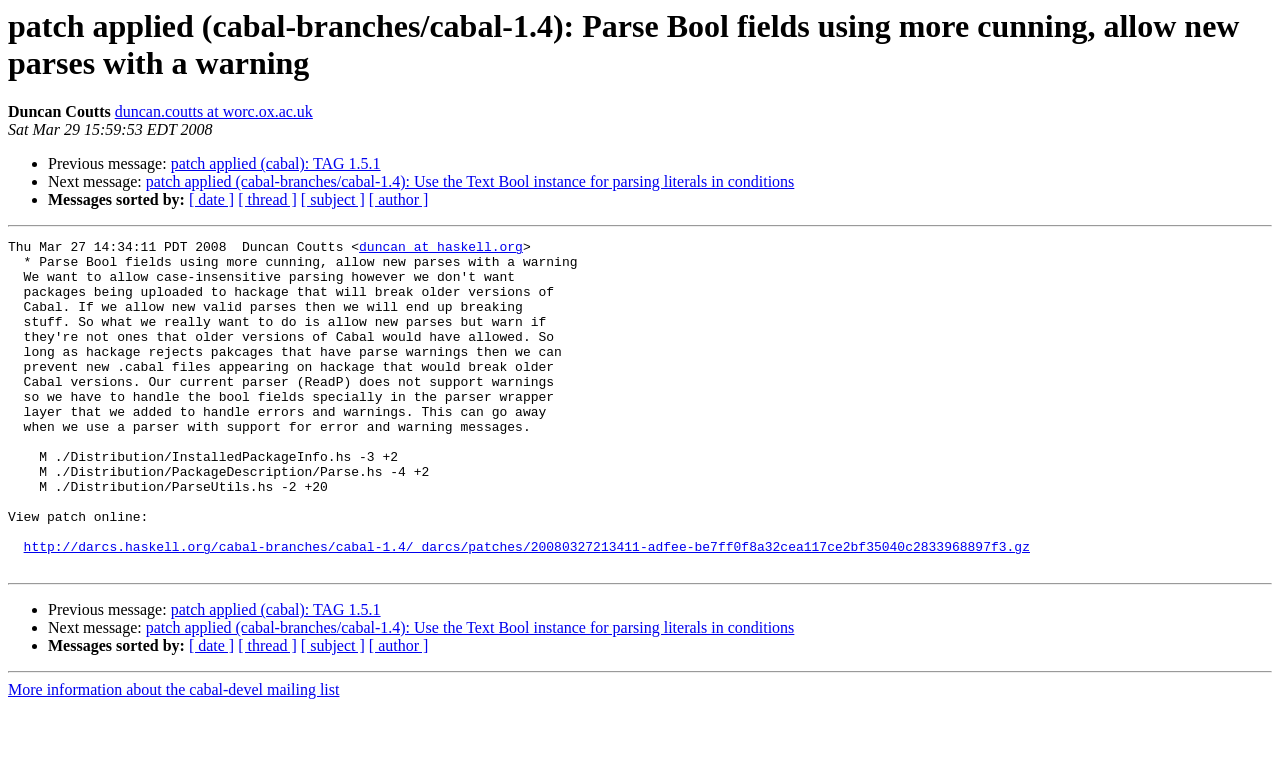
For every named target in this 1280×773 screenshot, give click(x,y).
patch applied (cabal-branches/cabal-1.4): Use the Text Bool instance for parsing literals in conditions (470, 181)
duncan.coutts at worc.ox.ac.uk (214, 111)
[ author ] (399, 199)
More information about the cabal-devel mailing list (173, 755)
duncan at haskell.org (441, 249)
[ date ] (211, 199)
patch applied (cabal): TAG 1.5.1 (276, 163)
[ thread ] (267, 199)
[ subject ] (333, 199)
